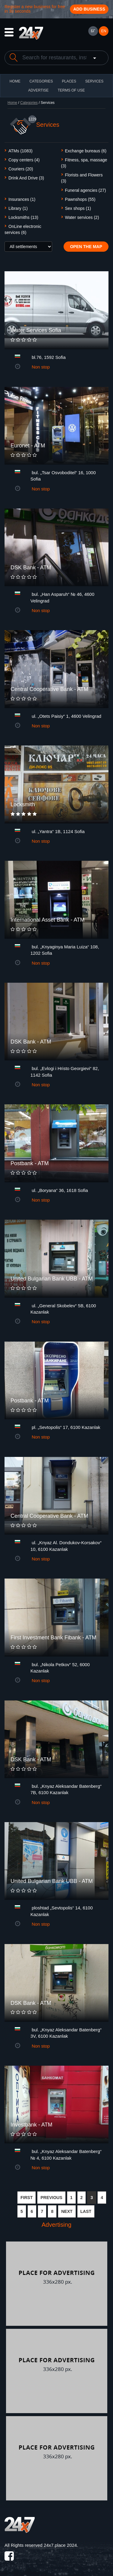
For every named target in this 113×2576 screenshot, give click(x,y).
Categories (29, 103)
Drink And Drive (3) (26, 178)
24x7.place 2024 (60, 2545)
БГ (93, 31)
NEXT (66, 2211)
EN (103, 31)
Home (12, 103)
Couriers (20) (20, 168)
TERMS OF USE (71, 90)
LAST (86, 2211)
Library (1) (18, 208)
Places (69, 81)
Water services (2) (82, 217)
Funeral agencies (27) (85, 190)
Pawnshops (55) (80, 199)
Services (94, 81)
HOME (15, 81)
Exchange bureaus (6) (86, 150)
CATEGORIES (41, 81)
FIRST (26, 2197)
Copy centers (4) (23, 159)
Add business (89, 9)
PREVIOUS (51, 2197)
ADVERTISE (38, 90)
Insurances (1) (21, 199)
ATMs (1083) (20, 150)
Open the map (86, 246)
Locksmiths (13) (23, 217)
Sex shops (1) (78, 208)
